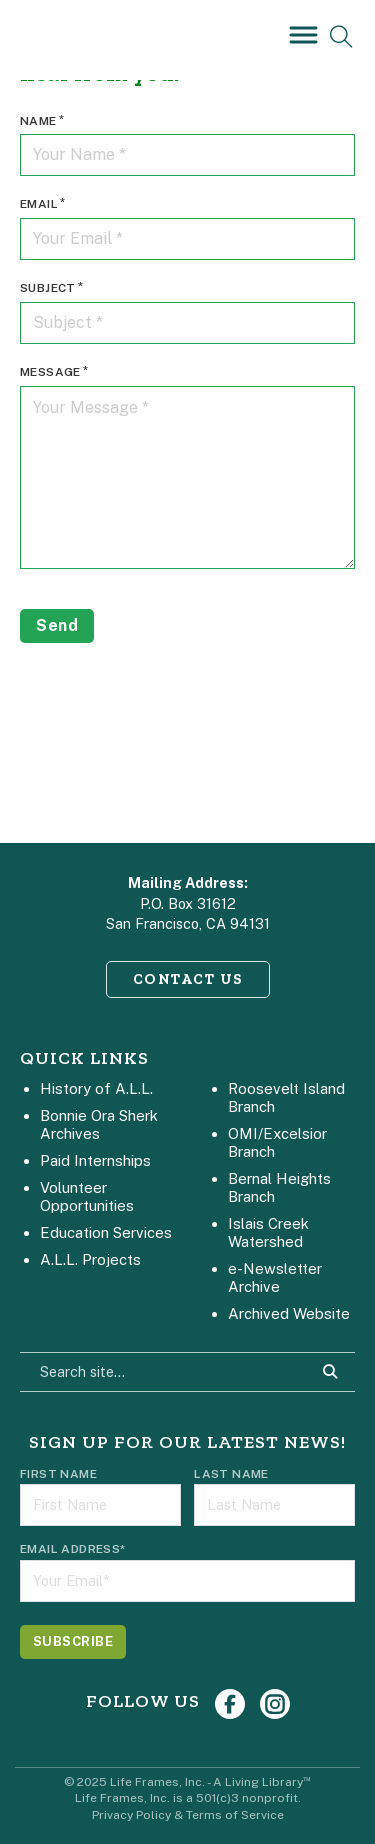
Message (50, 372)
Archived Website (289, 1313)
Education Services (106, 1232)
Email (39, 204)
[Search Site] (330, 1372)
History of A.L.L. (96, 1088)
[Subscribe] (73, 1642)
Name (38, 121)
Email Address (73, 1549)
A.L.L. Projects (90, 1259)
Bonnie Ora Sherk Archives (99, 1124)
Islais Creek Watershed (268, 1232)
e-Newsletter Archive (275, 1277)
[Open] (299, 34)
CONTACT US (188, 979)
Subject (48, 288)
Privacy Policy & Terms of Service (188, 1815)
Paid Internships (95, 1160)
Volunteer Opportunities (87, 1196)
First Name (58, 1474)
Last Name (231, 1474)
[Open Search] (341, 36)
